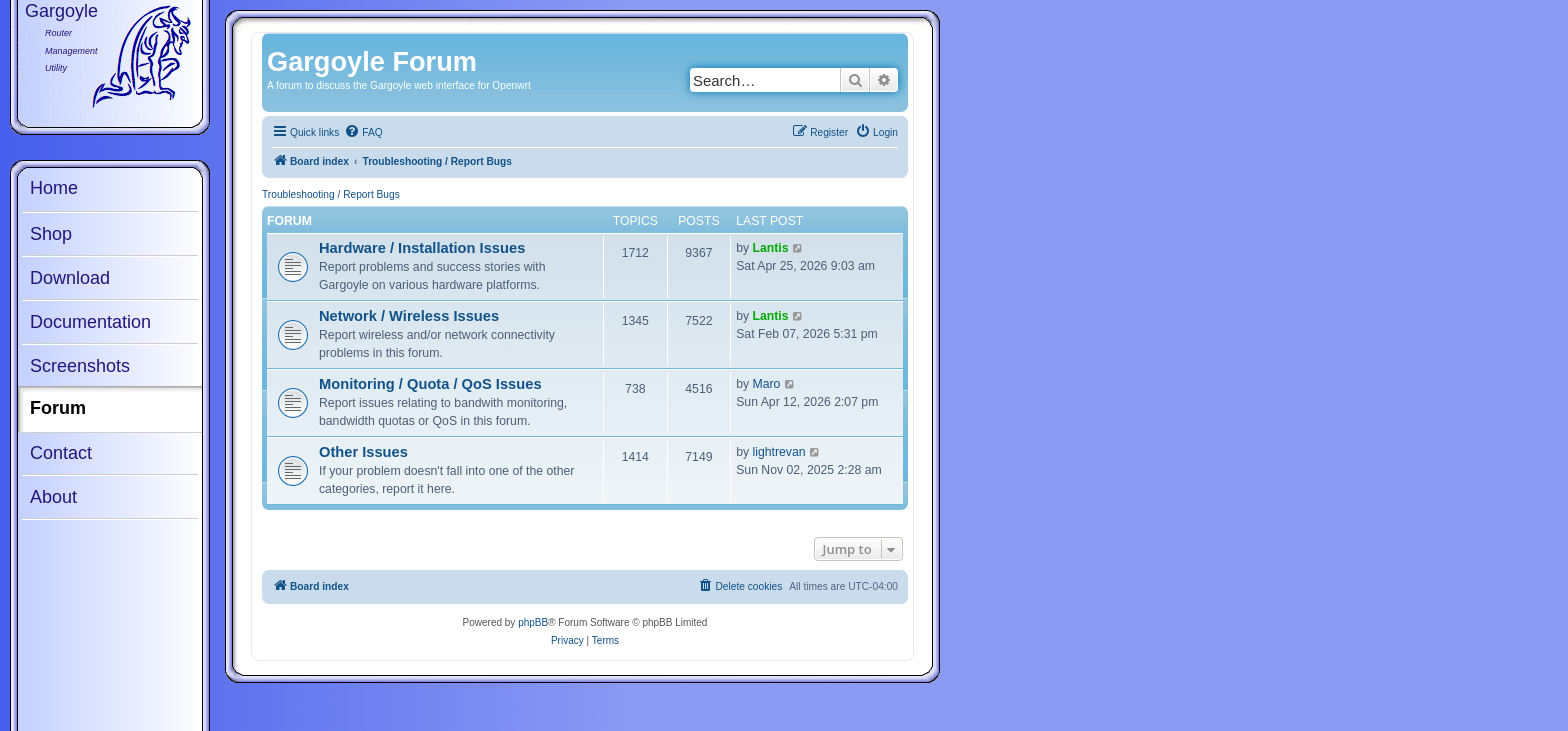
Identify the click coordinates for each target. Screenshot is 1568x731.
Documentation (90, 322)
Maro (767, 384)
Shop (51, 234)
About (53, 497)
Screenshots (80, 366)
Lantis (771, 248)
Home (54, 188)
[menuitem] (363, 133)
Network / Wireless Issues (409, 316)
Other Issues (363, 452)
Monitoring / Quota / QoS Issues (430, 384)
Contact (61, 453)
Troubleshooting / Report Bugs (331, 194)
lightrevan (779, 452)
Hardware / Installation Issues (422, 248)
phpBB (533, 622)
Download (70, 278)
